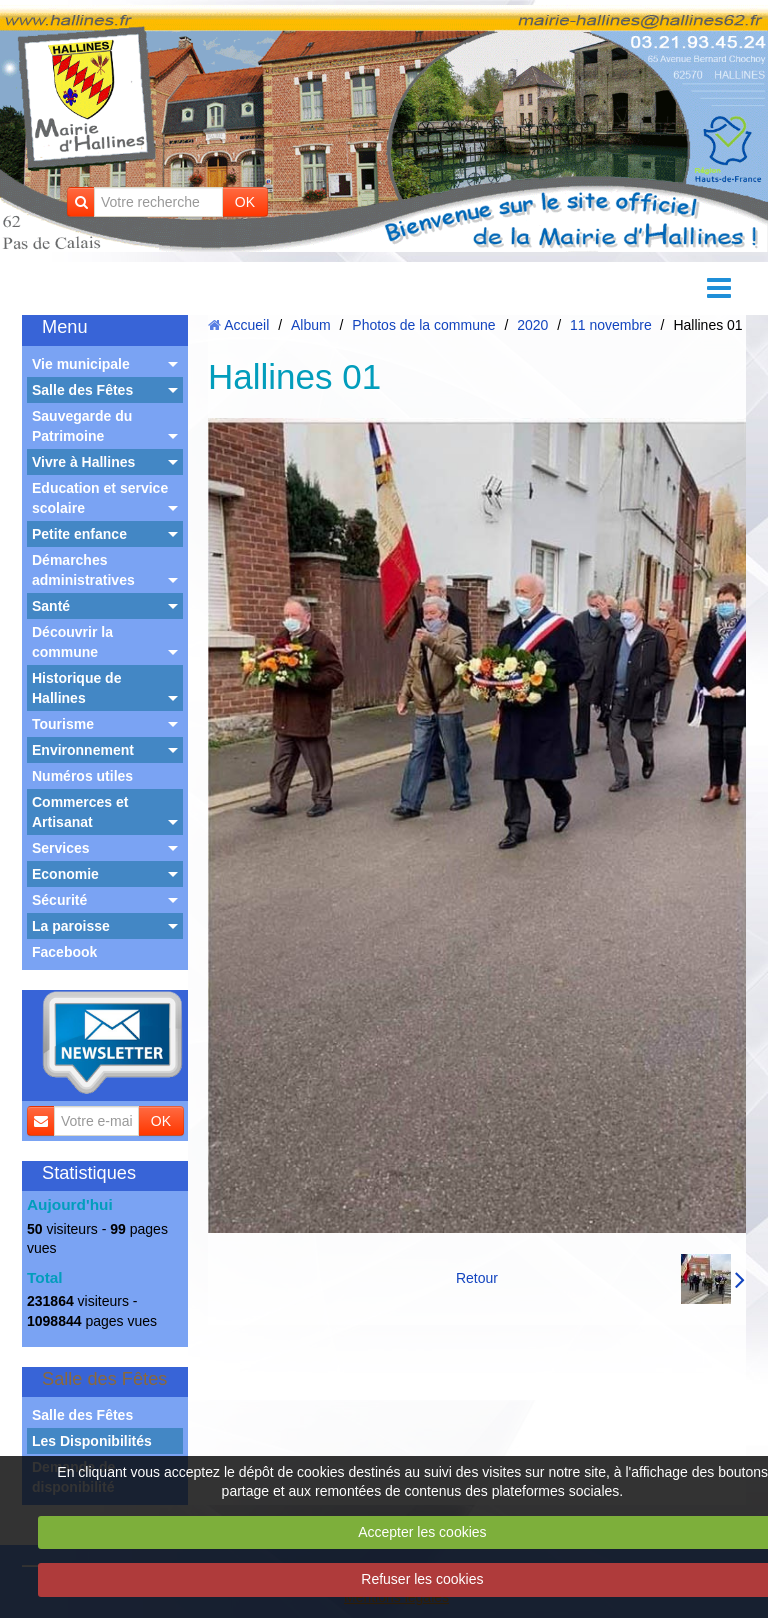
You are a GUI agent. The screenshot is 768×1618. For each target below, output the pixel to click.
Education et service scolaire (100, 498)
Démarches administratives (83, 570)
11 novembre (611, 325)
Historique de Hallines (76, 688)
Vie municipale (81, 364)
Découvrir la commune (72, 642)
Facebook (64, 952)
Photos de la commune (423, 325)
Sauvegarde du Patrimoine (82, 426)
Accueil (246, 325)
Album (311, 325)
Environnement (83, 750)
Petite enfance (79, 534)
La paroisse (71, 926)
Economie (65, 874)
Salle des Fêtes (82, 390)
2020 (532, 325)
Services (61, 848)
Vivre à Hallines (83, 462)
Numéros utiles (82, 776)
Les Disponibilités (92, 1441)
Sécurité (59, 900)
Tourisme (63, 724)
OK (245, 202)
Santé (51, 606)
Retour (477, 1278)
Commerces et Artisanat (80, 812)
